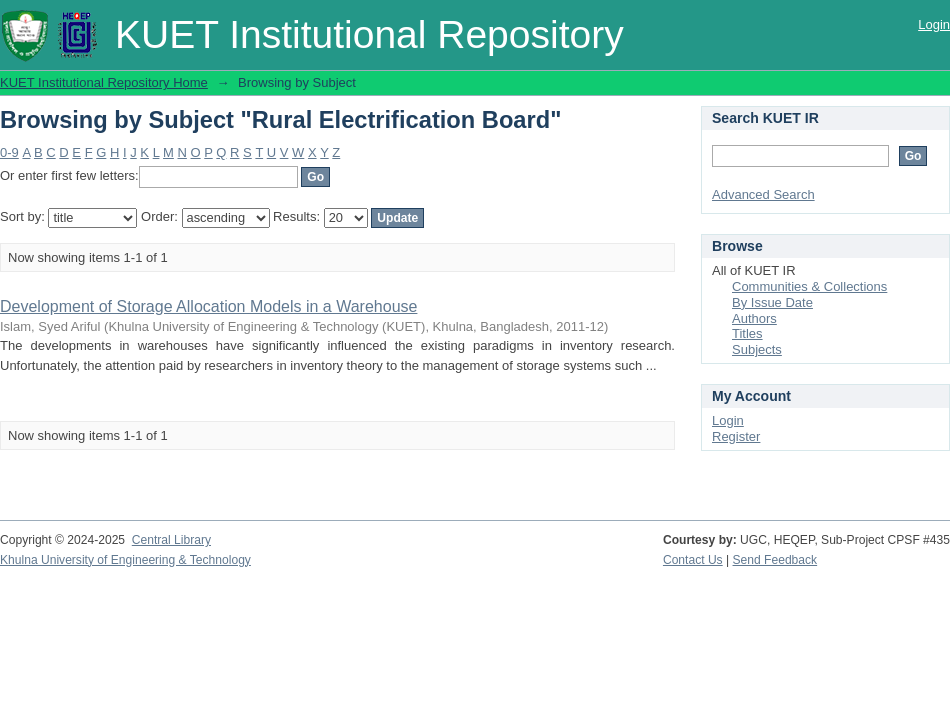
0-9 (9, 152)
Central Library (171, 540)
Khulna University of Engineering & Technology (125, 560)
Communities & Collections (809, 286)
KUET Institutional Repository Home (104, 82)
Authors (754, 318)
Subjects (757, 349)
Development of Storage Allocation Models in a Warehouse (208, 306)
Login (934, 24)
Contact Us (693, 560)
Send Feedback (775, 560)
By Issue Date (772, 302)
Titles (747, 333)
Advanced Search (763, 194)
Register (736, 436)
